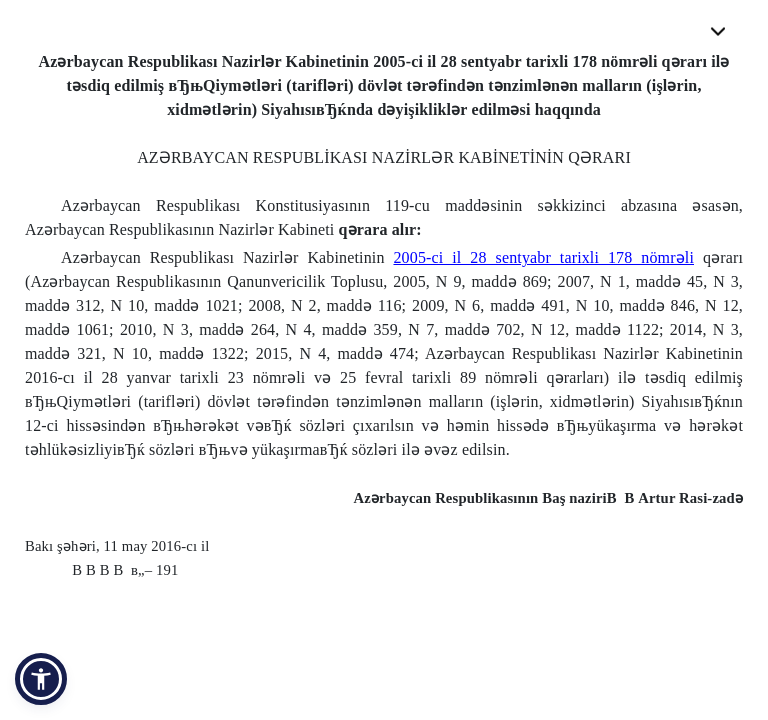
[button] (41, 679)
